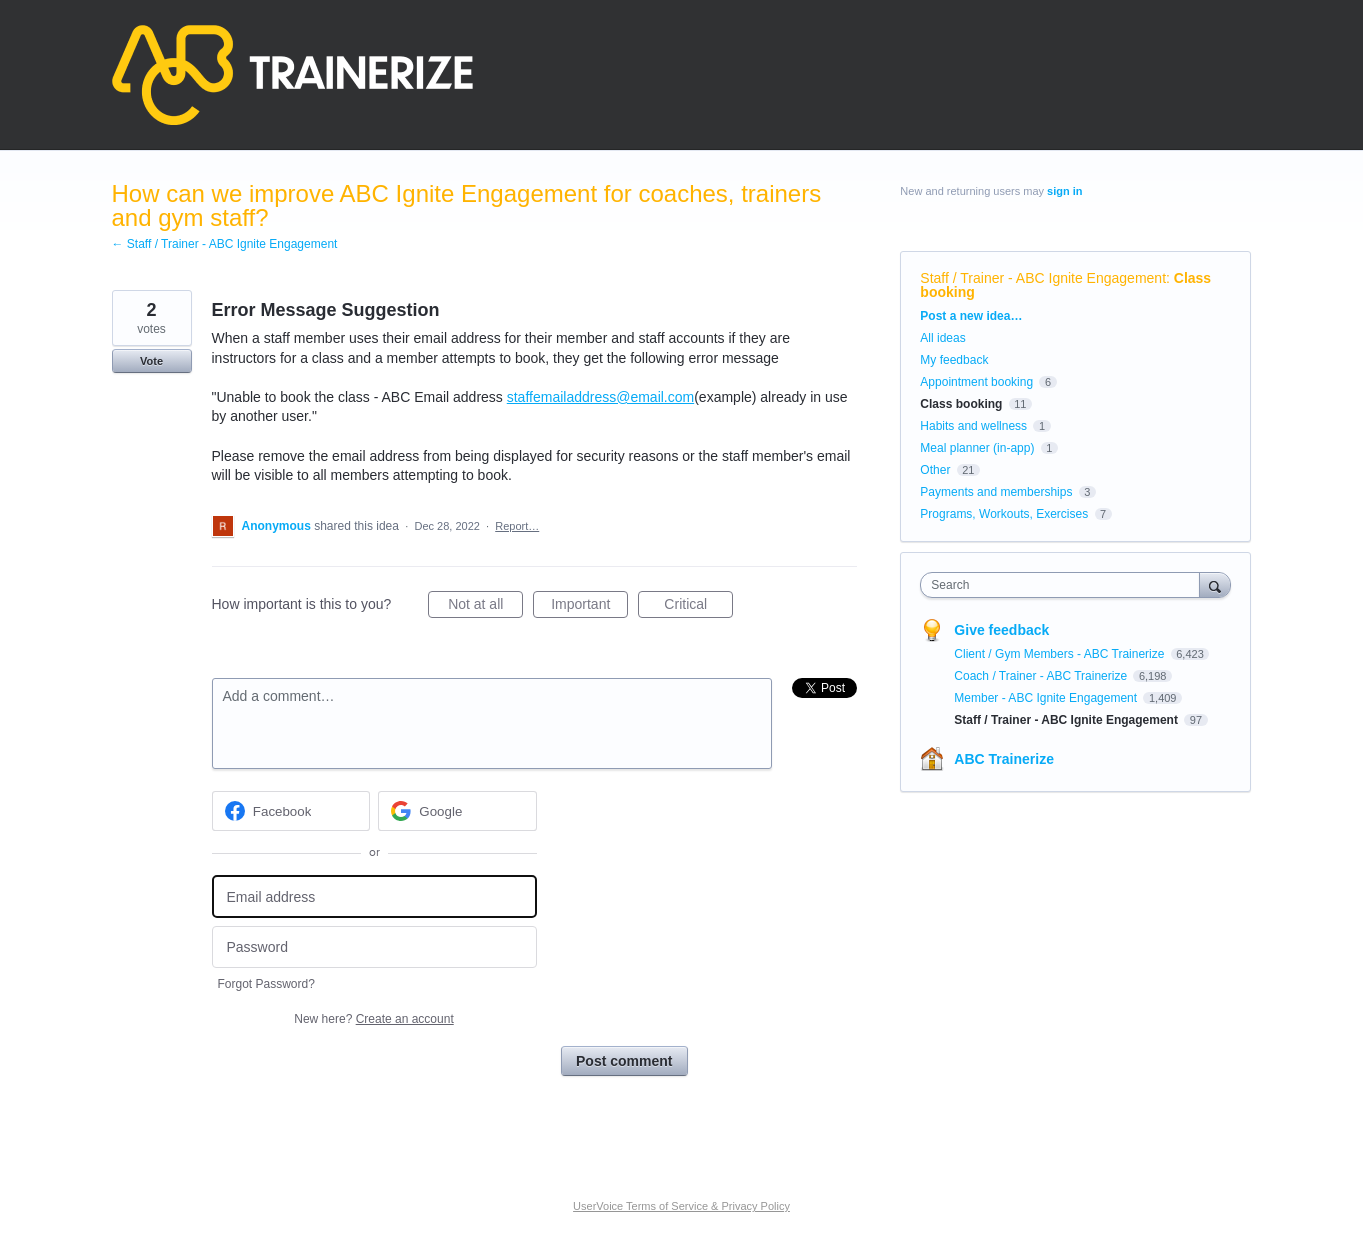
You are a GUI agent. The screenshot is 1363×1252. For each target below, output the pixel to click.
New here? (373, 1019)
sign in (1064, 191)
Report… (517, 526)
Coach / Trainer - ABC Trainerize (1042, 676)
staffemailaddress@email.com (600, 397)
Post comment (624, 1061)
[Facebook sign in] (291, 811)
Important (589, 607)
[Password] (374, 947)
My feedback (954, 360)
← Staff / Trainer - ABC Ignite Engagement (225, 244)
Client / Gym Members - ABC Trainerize (1060, 654)
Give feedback (1001, 630)
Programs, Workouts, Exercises (1004, 514)
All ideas (942, 338)
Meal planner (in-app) (977, 448)
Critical (698, 607)
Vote (151, 361)
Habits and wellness (973, 426)
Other (935, 470)
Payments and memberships (996, 492)
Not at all (485, 607)
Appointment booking (976, 382)
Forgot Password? (266, 984)
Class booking (961, 404)
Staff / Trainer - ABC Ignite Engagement (1043, 278)
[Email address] (374, 896)
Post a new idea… (971, 316)
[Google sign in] (457, 811)
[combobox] (1064, 585)
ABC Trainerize (1004, 759)
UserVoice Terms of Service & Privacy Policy (681, 1206)
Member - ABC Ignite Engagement (1047, 698)
